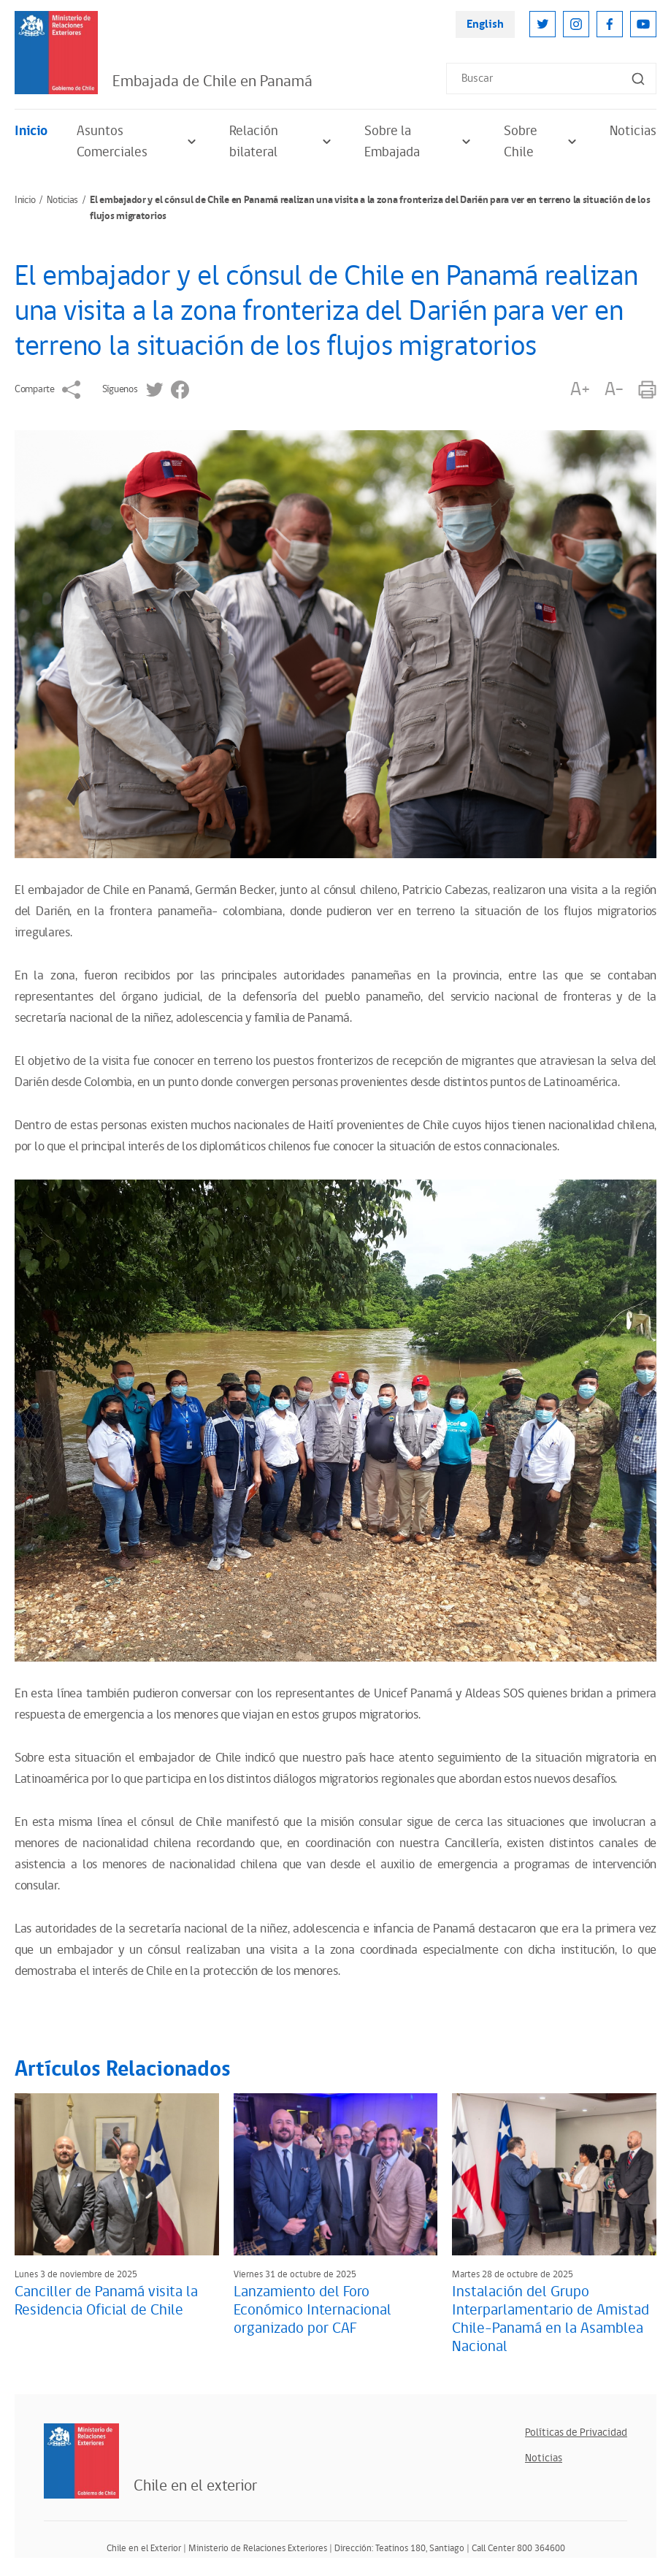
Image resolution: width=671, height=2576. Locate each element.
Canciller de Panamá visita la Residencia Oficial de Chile (106, 2301)
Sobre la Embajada (419, 141)
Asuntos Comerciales (138, 141)
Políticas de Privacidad (576, 2432)
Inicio (31, 131)
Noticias (633, 131)
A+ (579, 390)
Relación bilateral (282, 141)
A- (614, 390)
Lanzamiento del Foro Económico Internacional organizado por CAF (312, 2310)
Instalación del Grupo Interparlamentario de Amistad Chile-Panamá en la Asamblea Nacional (550, 2319)
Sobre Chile (542, 141)
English (485, 24)
